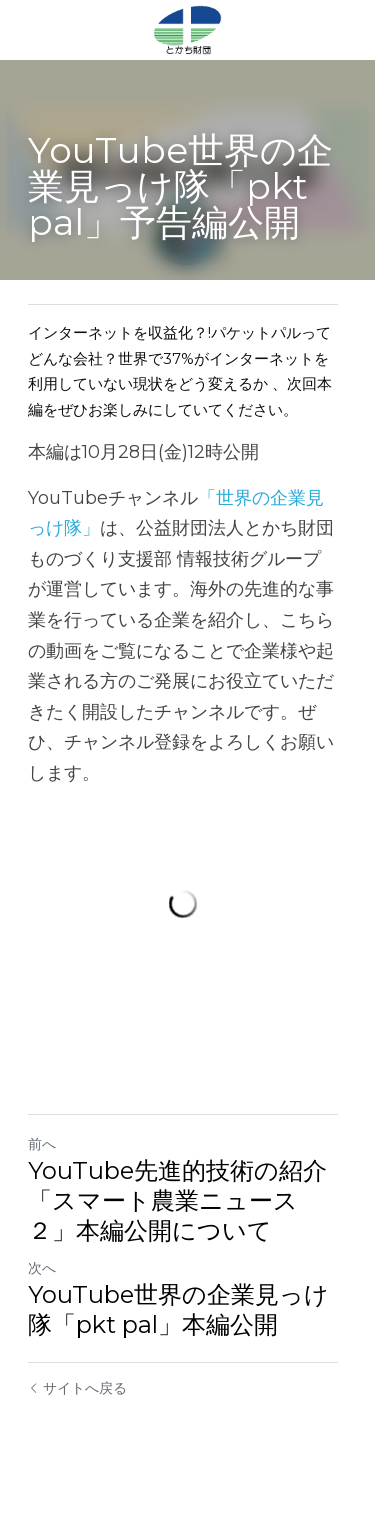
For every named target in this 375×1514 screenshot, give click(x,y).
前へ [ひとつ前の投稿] (42, 1149)
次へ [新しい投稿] (42, 1273)
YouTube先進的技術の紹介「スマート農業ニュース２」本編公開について (187, 1205)
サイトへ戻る (77, 1393)
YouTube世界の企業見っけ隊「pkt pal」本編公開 (178, 1314)
